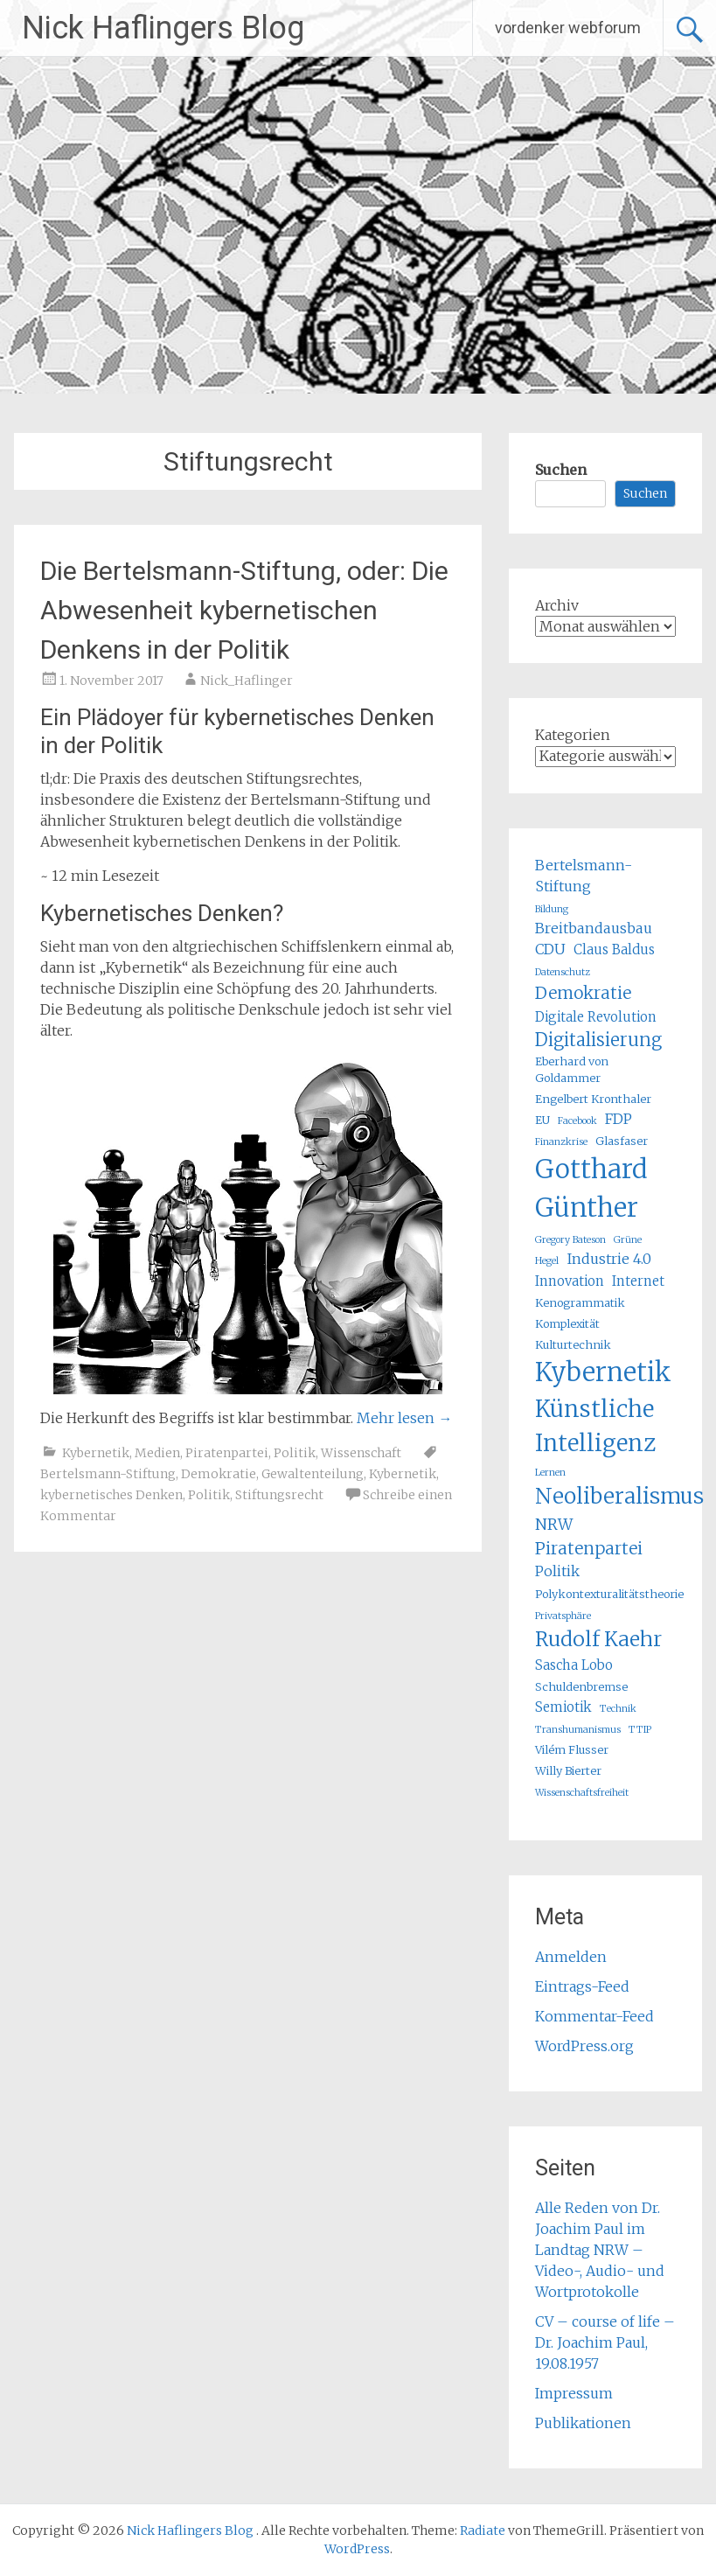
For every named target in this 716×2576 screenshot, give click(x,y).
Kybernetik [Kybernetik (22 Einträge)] (603, 1372)
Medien (157, 1453)
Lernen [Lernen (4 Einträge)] (550, 1472)
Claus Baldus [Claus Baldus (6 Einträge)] (614, 949)
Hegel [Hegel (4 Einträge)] (547, 1261)
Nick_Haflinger (246, 680)
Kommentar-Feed (594, 2016)
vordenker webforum (568, 27)
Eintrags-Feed (582, 1986)
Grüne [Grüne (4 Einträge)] (628, 1240)
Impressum (574, 2393)
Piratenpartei (226, 1453)
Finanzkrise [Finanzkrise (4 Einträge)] (561, 1142)
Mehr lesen (404, 1418)
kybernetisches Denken (111, 1495)
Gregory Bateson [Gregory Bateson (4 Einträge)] (570, 1240)
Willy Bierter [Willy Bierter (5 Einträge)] (568, 1770)
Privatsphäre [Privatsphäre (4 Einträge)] (563, 1616)
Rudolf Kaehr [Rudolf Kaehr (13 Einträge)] (598, 1638)
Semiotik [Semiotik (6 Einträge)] (563, 1707)
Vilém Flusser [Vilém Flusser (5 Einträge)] (571, 1749)
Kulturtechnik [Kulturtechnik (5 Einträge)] (573, 1344)
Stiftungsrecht (279, 1495)
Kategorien (572, 734)
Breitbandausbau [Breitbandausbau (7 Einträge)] (593, 928)
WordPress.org (584, 2046)
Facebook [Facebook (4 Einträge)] (577, 1121)
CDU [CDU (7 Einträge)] (550, 949)
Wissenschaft (361, 1453)
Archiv (557, 605)
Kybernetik (95, 1453)
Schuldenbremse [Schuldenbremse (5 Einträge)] (581, 1686)
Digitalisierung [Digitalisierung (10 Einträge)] (598, 1040)
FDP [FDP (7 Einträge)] (618, 1118)
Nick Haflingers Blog (163, 28)
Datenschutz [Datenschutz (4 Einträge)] (562, 972)
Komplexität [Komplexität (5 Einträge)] (567, 1323)
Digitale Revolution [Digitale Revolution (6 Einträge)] (596, 1017)
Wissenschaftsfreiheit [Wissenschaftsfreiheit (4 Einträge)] (582, 1792)
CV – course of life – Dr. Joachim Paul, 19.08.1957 (605, 2342)
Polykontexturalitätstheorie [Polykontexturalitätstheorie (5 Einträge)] (609, 1594)
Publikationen (583, 2423)
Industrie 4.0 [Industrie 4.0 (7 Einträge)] (609, 1258)
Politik (295, 1453)
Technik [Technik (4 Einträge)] (618, 1708)
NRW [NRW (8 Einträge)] (554, 1524)
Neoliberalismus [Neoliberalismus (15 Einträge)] (619, 1496)
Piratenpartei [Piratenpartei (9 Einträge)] (589, 1548)
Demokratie (218, 1474)
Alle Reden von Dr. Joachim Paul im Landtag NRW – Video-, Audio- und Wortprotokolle (599, 2249)
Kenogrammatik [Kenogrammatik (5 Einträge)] (580, 1302)
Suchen (561, 469)
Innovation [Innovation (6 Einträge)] (569, 1281)
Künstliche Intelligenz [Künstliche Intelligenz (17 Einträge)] (595, 1425)
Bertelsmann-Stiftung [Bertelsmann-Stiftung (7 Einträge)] (583, 875)
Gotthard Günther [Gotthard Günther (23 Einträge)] (591, 1188)
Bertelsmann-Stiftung (108, 1474)
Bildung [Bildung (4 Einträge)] (551, 909)
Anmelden (571, 1956)
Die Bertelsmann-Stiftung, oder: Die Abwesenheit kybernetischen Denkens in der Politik (244, 610)
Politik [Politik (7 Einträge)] (557, 1571)
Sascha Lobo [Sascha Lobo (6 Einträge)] (574, 1665)
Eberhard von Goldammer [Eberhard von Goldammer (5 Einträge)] (571, 1070)
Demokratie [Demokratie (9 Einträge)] (583, 992)
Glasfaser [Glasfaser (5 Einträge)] (621, 1141)
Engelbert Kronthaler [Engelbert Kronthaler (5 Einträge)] (593, 1099)
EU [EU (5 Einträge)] (542, 1120)
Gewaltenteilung (312, 1474)
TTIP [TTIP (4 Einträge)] (640, 1729)
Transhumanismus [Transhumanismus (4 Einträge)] (578, 1729)
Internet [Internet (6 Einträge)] (638, 1281)
